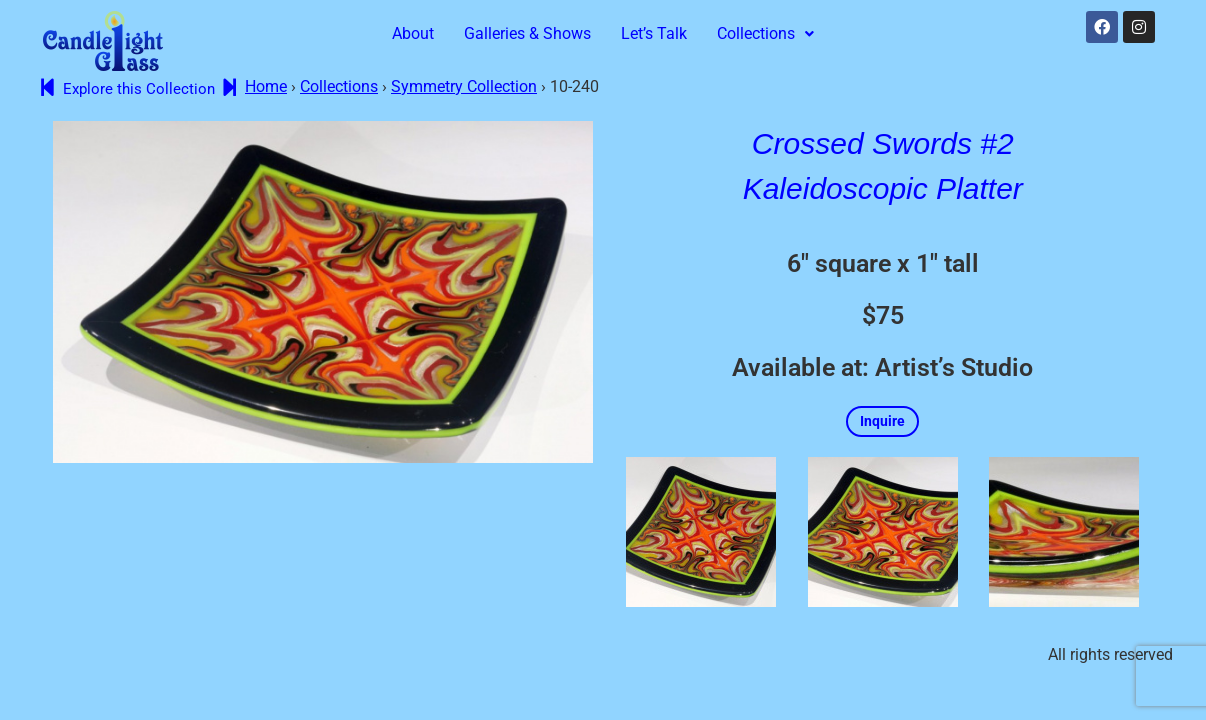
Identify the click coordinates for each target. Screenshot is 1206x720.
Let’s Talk (654, 33)
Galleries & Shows (527, 33)
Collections (765, 33)
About (413, 33)
